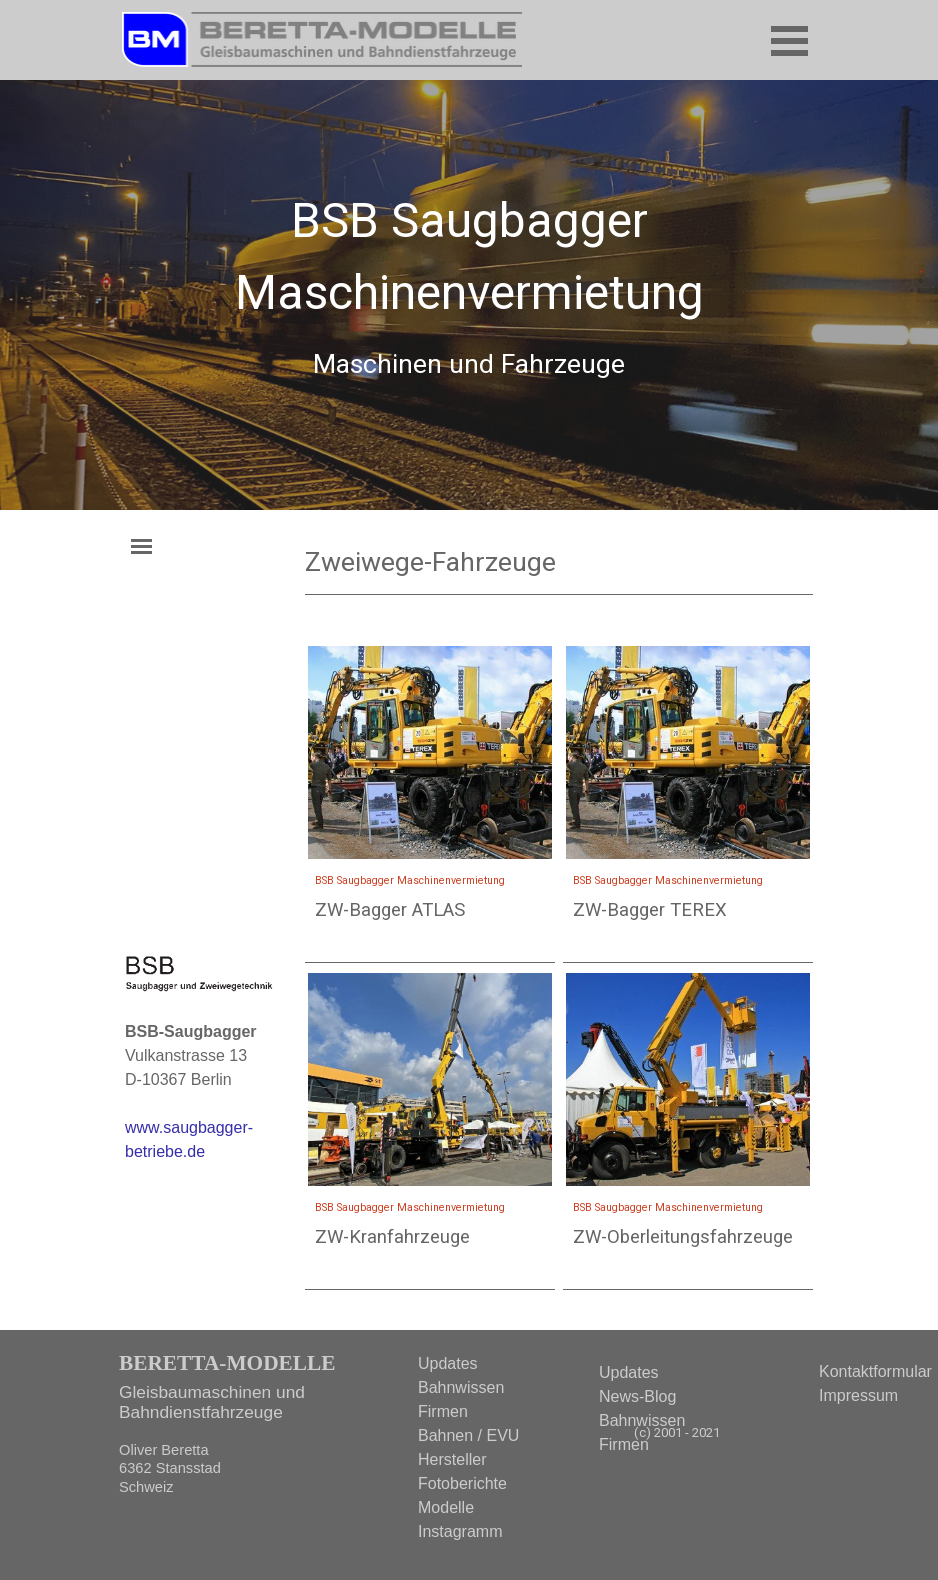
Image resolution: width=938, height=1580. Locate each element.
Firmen (624, 1444)
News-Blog (637, 1396)
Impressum (858, 1395)
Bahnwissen (642, 1420)
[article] (430, 803)
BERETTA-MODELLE (227, 1363)
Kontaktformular (875, 1371)
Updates (629, 1372)
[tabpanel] (469, 302)
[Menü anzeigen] (789, 40)
